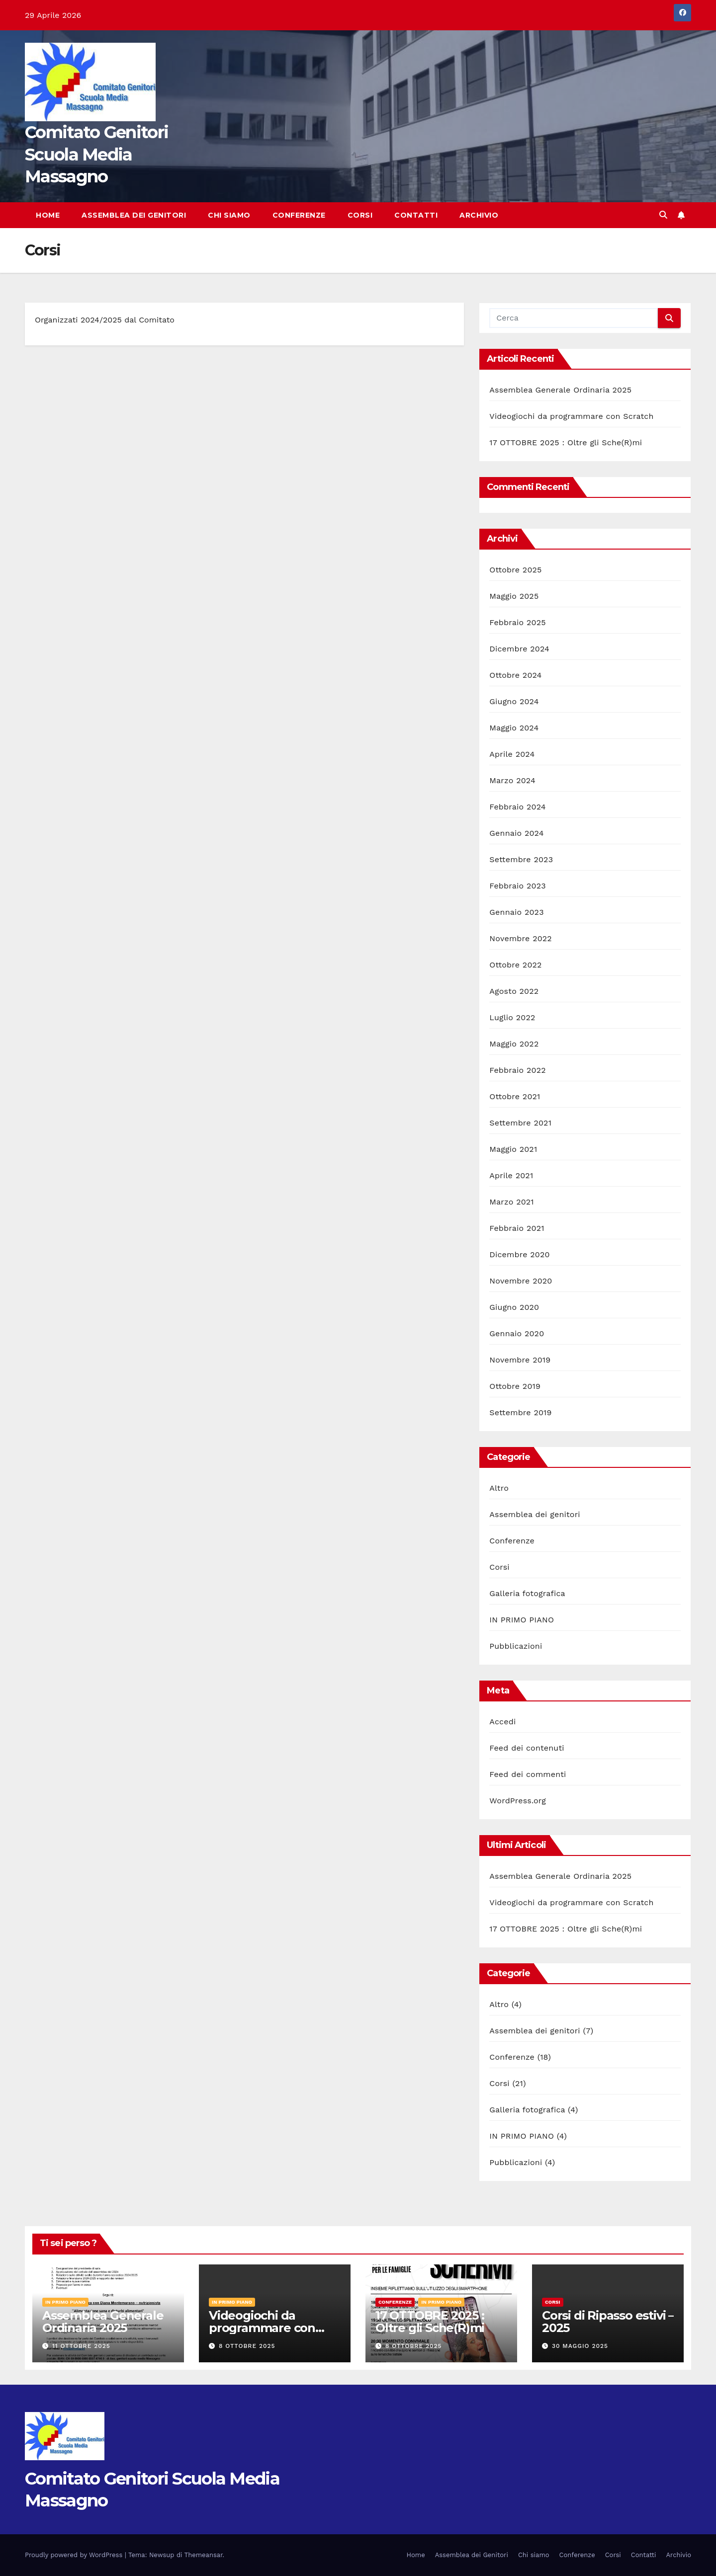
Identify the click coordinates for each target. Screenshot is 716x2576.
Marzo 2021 (511, 1202)
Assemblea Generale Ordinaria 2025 (560, 390)
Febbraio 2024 (517, 806)
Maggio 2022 (513, 1043)
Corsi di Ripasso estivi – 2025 (608, 2321)
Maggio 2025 (513, 596)
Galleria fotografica (527, 1593)
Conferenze (299, 215)
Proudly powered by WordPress (75, 2555)
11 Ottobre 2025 (81, 2345)
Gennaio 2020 (516, 1333)
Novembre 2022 (520, 938)
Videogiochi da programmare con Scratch (571, 416)
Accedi (502, 1721)
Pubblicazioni (515, 1646)
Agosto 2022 (513, 991)
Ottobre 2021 (514, 1096)
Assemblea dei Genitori (134, 215)
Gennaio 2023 (516, 912)
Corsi (360, 215)
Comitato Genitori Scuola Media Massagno (96, 154)
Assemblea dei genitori (534, 1514)
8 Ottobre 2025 (247, 2345)
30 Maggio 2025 (580, 2345)
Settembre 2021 (520, 1122)
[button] (663, 215)
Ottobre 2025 (515, 569)
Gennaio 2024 (516, 833)
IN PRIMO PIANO (521, 1619)
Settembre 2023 (521, 859)
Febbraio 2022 (517, 1070)
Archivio (478, 215)
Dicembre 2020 (519, 1254)
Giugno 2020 (514, 1307)
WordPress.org (517, 1800)
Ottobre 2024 (515, 675)
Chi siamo (229, 215)
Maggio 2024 (513, 727)
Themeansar (203, 2555)
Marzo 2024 (512, 780)
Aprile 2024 (512, 754)
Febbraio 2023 (517, 885)
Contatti (416, 215)
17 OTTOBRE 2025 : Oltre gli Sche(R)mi (565, 442)
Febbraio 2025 (517, 622)
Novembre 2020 (520, 1281)
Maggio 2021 (513, 1149)
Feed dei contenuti (526, 1748)
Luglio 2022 (512, 1017)
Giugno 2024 (513, 701)
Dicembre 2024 (519, 648)
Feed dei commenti (527, 1774)
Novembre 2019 (519, 1360)
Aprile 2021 (511, 1175)
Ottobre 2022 (515, 964)
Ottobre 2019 (514, 1386)
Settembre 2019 (520, 1412)
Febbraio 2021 (516, 1228)
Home (48, 215)
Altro (499, 1488)
